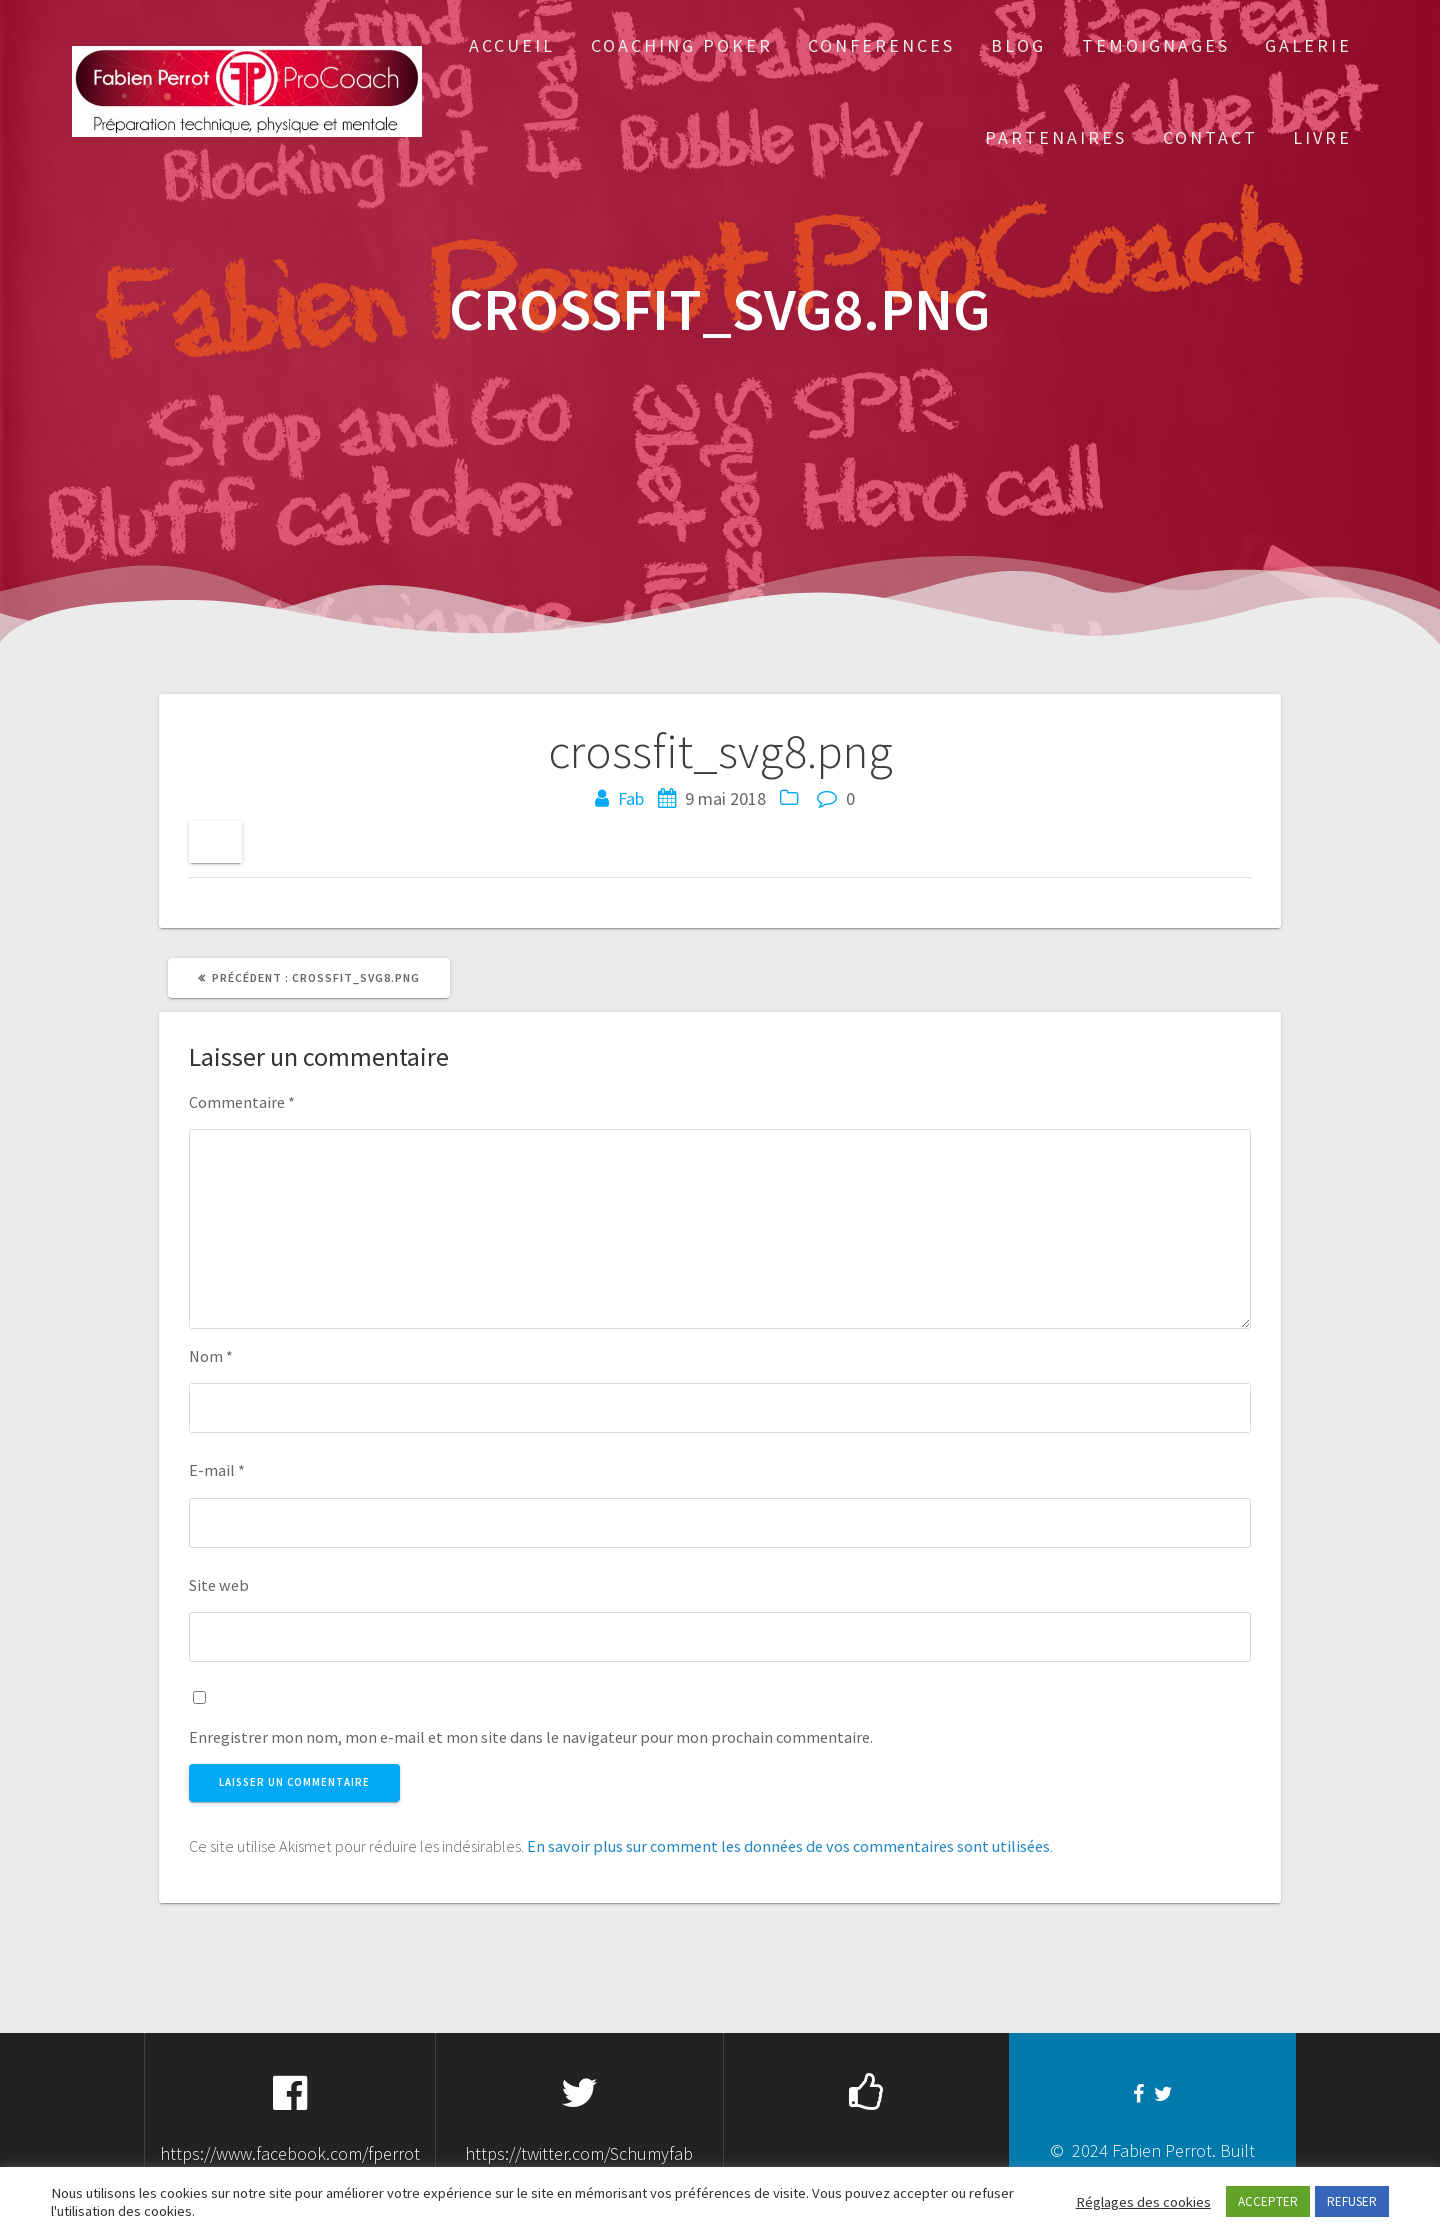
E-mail (217, 1470)
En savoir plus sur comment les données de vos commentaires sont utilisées (788, 1846)
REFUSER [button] (1352, 2201)
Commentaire (242, 1102)
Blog (1018, 45)
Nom (211, 1356)
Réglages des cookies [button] (1143, 2202)
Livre (1322, 137)
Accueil (512, 45)
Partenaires (1056, 137)
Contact (1210, 137)
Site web (219, 1585)
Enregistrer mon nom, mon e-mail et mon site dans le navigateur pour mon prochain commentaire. (531, 1737)
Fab (631, 798)
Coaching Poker (682, 45)
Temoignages (1156, 45)
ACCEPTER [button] (1268, 2201)
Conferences (881, 45)
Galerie (1308, 45)
